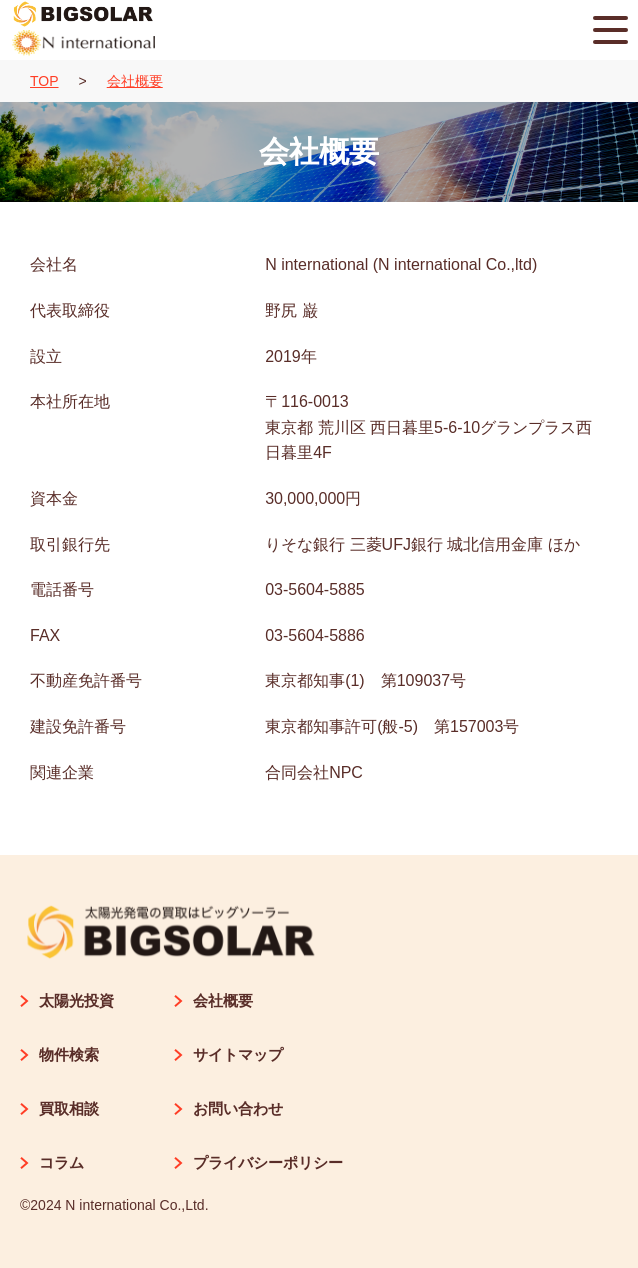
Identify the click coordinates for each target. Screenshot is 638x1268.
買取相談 (59, 1108)
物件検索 (59, 1054)
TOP (44, 81)
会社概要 (135, 81)
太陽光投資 (67, 1000)
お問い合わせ (228, 1108)
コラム (52, 1162)
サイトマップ (228, 1054)
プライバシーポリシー (258, 1162)
